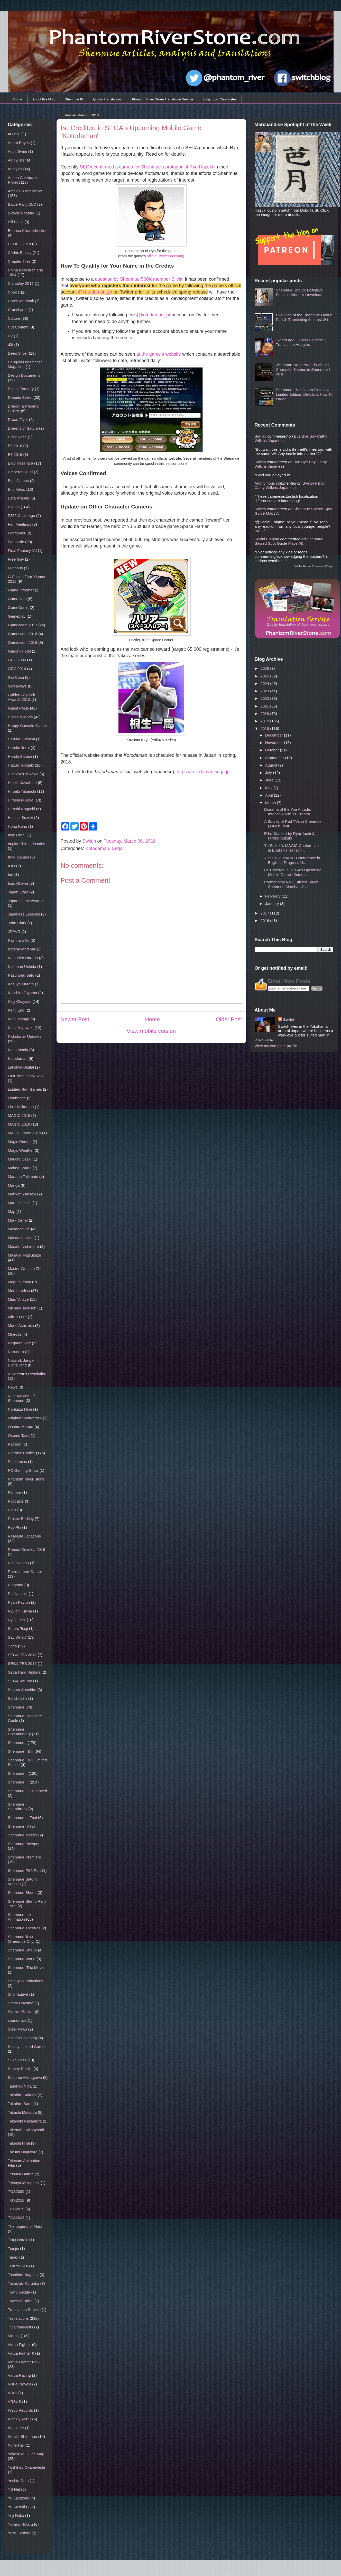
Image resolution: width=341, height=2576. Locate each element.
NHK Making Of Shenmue (21, 1398)
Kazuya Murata (21, 984)
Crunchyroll (17, 309)
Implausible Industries (26, 844)
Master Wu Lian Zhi (24, 1268)
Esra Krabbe (18, 498)
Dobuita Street (20, 397)
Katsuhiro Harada (23, 958)
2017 (265, 913)
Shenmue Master (22, 1835)
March (271, 802)
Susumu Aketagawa (25, 2077)
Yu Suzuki (16, 2507)
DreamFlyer (18, 419)
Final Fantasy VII (22, 550)
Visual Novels (19, 2384)
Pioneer (14, 1492)
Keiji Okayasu (20, 1001)
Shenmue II (18, 1773)
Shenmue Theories (24, 1928)
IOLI (11, 866)
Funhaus (15, 568)
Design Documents (24, 375)
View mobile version (151, 1031)
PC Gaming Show (23, 1470)
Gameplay (16, 616)
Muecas (15, 1334)
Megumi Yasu (19, 1282)
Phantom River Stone (26, 1479)
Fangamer (16, 533)
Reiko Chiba (18, 1563)
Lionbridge (17, 1098)
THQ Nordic (18, 2240)
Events (14, 507)
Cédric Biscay (20, 252)
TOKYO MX (18, 2266)
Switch (260, 462)
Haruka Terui (19, 748)
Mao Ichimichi (20, 1203)
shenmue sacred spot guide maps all (289, 541)
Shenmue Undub (22, 1950)
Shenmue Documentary (19, 1731)
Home (17, 99)
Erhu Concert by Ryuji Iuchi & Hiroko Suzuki (289, 835)
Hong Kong (17, 826)
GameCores (18, 607)
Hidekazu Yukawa (23, 774)
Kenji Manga (18, 1019)
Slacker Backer (21, 2011)
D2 (10, 336)
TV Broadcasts (20, 2327)
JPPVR (14, 931)
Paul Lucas (17, 1461)
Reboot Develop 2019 (26, 1549)
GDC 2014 (17, 668)
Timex (13, 2257)
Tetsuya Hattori (21, 2174)
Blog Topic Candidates (219, 99)
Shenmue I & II (20, 1751)
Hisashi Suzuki (20, 817)
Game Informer (21, 590)
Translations (18, 2318)
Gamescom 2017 (22, 625)
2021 (265, 706)
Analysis (15, 169)
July (269, 772)
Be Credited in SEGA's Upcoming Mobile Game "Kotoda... (292, 872)
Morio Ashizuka (21, 1325)
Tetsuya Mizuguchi (24, 2183)
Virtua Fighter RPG (24, 2362)
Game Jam (17, 599)
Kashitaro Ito (19, 940)
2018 (265, 728)
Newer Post (75, 1019)
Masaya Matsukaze (24, 1255)
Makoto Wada (20, 1168)
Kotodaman (97, 848)
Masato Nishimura (23, 1246)
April (269, 795)
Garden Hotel (19, 651)
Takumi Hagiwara (23, 2152)
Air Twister (17, 160)
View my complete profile (276, 1046)
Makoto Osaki (20, 1159)
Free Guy (16, 559)
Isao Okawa (18, 883)
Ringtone (15, 1585)
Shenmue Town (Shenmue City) (21, 1939)
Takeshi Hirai (19, 2143)
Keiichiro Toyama (22, 992)
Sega (117, 848)
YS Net (14, 2489)
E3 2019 (15, 454)
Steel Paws (17, 2029)
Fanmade (16, 542)
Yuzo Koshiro (19, 2533)
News (13, 1387)
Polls (12, 1510)
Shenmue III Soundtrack (18, 1806)
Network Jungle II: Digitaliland (23, 1362)
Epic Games (18, 480)
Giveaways (17, 686)
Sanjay (260, 436)
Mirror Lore (17, 1317)
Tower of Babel (20, 2301)
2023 (265, 691)
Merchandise (19, 1290)
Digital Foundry (21, 388)
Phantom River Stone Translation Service (162, 99)
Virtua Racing (19, 2375)
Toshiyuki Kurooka (23, 2283)
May (269, 788)
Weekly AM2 (18, 2419)
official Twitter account (165, 256)
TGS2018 (16, 2200)
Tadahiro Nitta (20, 2086)
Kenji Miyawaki (20, 1027)
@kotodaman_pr (95, 292)
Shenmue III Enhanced (27, 1791)
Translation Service (24, 2309)
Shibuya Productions (25, 1981)
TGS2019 (16, 2209)
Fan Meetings (19, 524)
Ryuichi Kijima (20, 1611)
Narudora (16, 1352)
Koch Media (18, 1050)
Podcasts (16, 1501)
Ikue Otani (16, 835)
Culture (14, 318)
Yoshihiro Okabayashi (26, 2467)
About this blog (43, 99)
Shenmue (16, 1707)
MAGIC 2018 (19, 1115)
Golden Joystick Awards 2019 (21, 697)
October (272, 750)
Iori (10, 874)
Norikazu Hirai (20, 1409)
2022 (265, 698)
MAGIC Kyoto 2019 (24, 1133)
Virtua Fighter (19, 2344)
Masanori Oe (19, 1229)
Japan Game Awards (26, 901)
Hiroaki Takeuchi (22, 791)
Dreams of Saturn (23, 428)
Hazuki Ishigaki (21, 765)
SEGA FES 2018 (22, 1655)
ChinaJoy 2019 (21, 283)
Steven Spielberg (22, 2038)
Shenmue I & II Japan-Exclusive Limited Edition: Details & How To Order (304, 394)
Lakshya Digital (21, 1067)
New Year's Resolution (27, 1374)
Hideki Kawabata (22, 782)
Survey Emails (20, 2069)
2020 (265, 713)
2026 (265, 668)
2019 (265, 721)
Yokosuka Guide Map (26, 2454)
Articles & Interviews (25, 191)
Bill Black (16, 222)
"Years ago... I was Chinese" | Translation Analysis (301, 342)
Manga (14, 1185)
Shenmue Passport (24, 1844)
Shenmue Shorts (22, 1892)
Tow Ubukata (19, 2292)
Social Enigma (267, 539)
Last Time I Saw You (25, 1076)
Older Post (229, 1019)
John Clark (17, 923)
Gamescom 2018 (22, 633)
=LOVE (14, 134)
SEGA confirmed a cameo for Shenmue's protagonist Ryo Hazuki (146, 166)
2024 (265, 683)
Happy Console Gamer (27, 725)
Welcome (16, 2428)
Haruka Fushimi (21, 739)
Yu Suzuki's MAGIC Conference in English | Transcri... (291, 847)
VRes (12, 2393)
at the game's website (158, 354)
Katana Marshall (22, 949)
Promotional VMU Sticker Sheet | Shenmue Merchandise (292, 884)
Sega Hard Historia (24, 1672)
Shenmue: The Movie (26, 1967)
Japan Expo (18, 892)
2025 (265, 676)
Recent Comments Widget (318, 566)
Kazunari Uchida (22, 966)
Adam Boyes (19, 142)
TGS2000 (16, 2191)
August (271, 765)
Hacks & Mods (20, 717)
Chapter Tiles (19, 261)
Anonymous (265, 483)
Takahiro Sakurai (22, 2095)
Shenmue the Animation (19, 1916)
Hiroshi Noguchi (21, 809)
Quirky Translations (107, 99)
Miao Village (18, 1299)
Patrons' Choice (21, 1453)
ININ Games (18, 857)
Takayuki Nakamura (25, 2121)
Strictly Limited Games (27, 2046)
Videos (14, 2336)
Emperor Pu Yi (20, 472)
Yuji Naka (16, 2515)
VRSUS (14, 2401)
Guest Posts (18, 708)
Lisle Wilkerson (21, 1107)
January (272, 903)
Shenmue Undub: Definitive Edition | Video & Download (299, 292)
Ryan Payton (19, 1602)
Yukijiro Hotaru (20, 2524)
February (273, 896)
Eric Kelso (16, 489)
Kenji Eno (16, 1010)
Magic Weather (21, 1150)
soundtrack (17, 2020)
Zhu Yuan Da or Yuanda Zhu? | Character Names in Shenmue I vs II (303, 369)
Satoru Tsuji (18, 1628)
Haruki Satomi (20, 756)
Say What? (17, 1637)
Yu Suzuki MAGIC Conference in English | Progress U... (292, 860)
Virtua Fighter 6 (21, 2353)
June (270, 780)
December (274, 735)
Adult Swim (17, 151)
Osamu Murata (20, 1426)
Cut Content (18, 327)
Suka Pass (17, 2060)
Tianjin (13, 2248)
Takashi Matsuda (22, 2112)
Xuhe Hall (16, 2445)
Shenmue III (74, 99)
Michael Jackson (22, 1308)
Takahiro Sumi (20, 2103)
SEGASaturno (20, 1681)
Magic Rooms (20, 1141)
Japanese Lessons (24, 914)
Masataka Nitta (21, 1237)
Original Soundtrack (25, 1418)
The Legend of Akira (25, 2226)
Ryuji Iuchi (17, 1620)
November (274, 742)
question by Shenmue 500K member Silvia (138, 279)
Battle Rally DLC (22, 204)
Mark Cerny (18, 1220)
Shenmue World (21, 1959)
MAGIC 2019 (19, 1124)
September (275, 758)
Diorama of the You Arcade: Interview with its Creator (287, 811)
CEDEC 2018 (19, 244)
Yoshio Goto (18, 2480)
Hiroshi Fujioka (20, 800)
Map (11, 1211)
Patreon (15, 1444)
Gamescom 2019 (22, 642)
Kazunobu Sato (21, 975)
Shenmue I (17, 1742)
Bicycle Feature (21, 213)
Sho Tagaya (18, 1994)
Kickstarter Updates (25, 1036)
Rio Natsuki (18, 1593)
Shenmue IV (18, 1826)
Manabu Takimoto (23, 1176)
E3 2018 (15, 446)
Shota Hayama (20, 2003)
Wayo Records (20, 2410)
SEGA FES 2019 (22, 1663)
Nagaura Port (19, 1343)
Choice (14, 292)
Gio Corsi (16, 677)
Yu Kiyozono (18, 2498)
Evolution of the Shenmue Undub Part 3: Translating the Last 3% (304, 317)
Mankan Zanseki (22, 1194)
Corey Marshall (21, 301)
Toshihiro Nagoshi (23, 2274)
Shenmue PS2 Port (24, 1870)
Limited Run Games (25, 1089)
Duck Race (17, 437)
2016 (265, 920)
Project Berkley (21, 1518)
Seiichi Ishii (17, 1698)
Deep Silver (18, 353)
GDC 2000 (17, 660)
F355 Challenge (21, 515)
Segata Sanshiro (22, 1689)
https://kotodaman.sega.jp (203, 771)
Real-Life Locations (24, 1536)
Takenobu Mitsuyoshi (26, 2130)
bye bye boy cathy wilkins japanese (290, 485)
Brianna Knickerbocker (27, 230)
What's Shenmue (22, 2436)
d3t (10, 344)
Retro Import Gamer (25, 1571)
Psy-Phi (14, 1527)
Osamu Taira (19, 1435)
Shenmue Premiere (24, 1857)
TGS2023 (16, 2217)
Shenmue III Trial (22, 1817)
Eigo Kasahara (20, 463)
